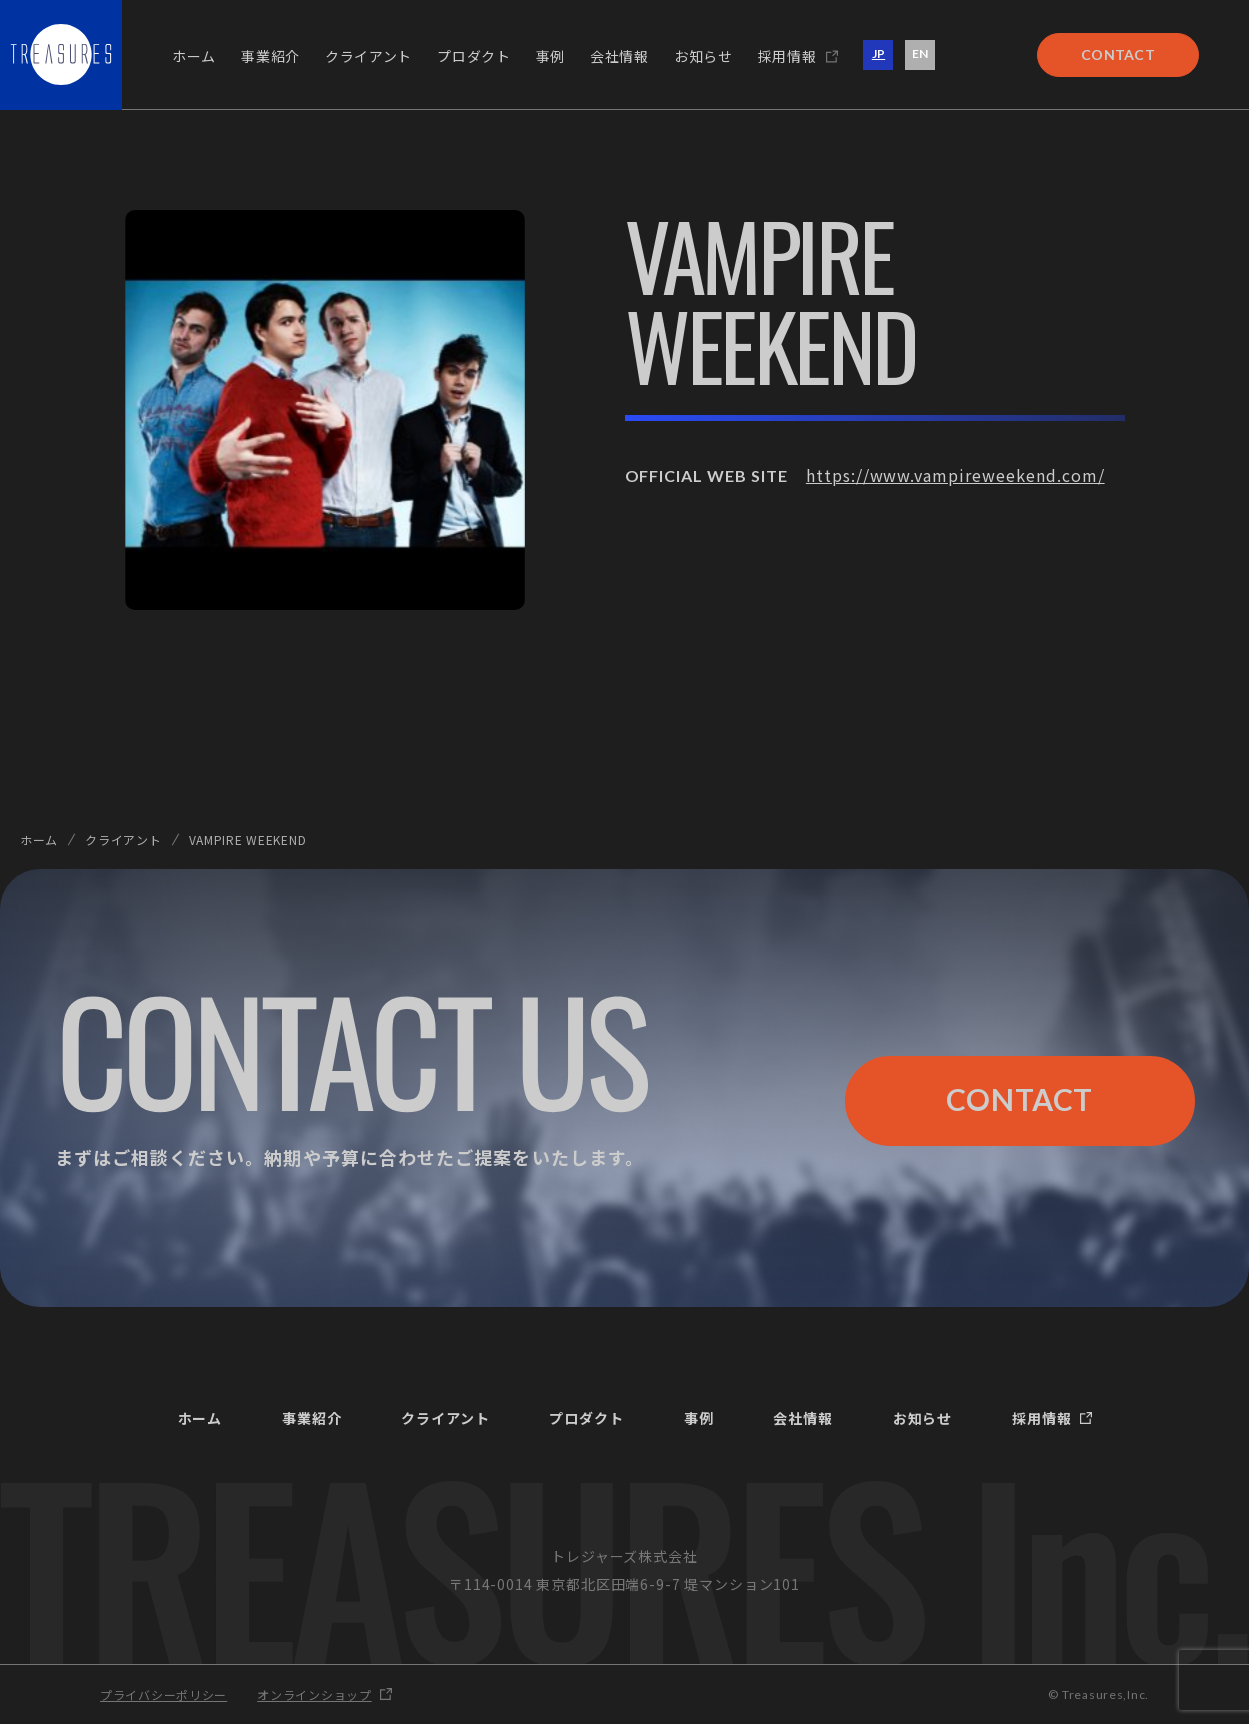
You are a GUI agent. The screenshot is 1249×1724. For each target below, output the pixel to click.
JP (878, 53)
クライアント (123, 839)
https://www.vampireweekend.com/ (955, 475)
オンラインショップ (314, 1694)
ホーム (39, 839)
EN (920, 53)
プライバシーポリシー (163, 1694)
